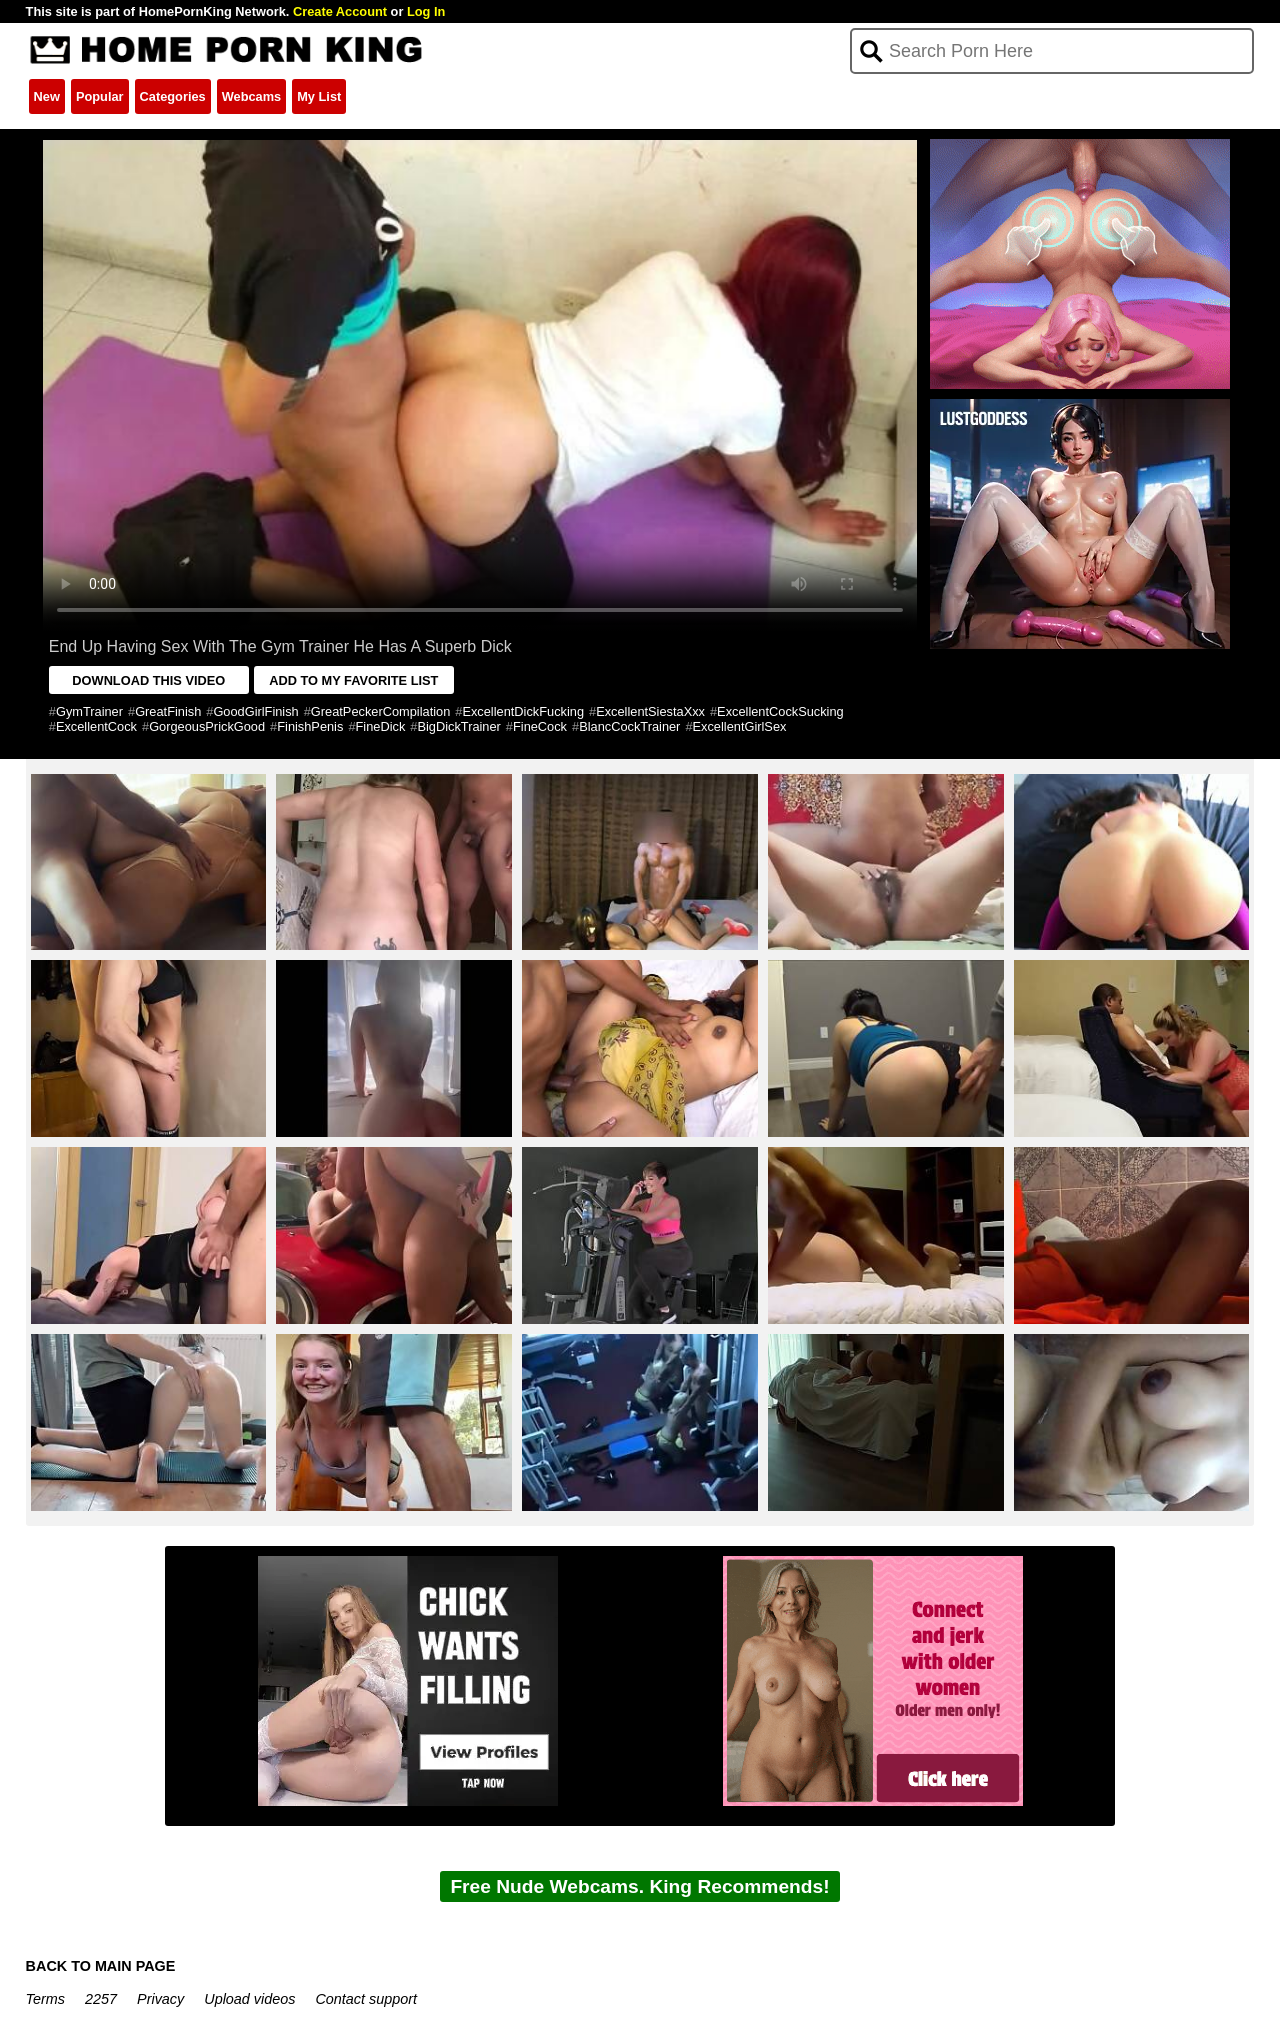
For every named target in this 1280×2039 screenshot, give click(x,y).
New (47, 96)
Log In (426, 11)
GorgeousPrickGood (207, 726)
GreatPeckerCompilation (380, 711)
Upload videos (249, 1999)
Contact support (366, 1999)
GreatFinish (168, 711)
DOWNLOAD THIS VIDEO (148, 680)
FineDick (381, 726)
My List (319, 96)
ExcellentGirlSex (740, 726)
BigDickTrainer (458, 726)
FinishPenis (310, 726)
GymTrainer (89, 711)
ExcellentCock (96, 726)
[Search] (1052, 51)
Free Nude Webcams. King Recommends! (639, 1886)
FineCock (540, 726)
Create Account (340, 11)
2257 (101, 1999)
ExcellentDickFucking (523, 711)
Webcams (252, 96)
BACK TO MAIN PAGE (101, 1966)
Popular (100, 96)
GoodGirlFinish (255, 711)
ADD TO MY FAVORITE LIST (353, 680)
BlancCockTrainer (629, 726)
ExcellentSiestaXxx (650, 711)
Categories (173, 96)
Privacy (160, 1999)
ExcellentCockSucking (780, 711)
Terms (45, 1999)
